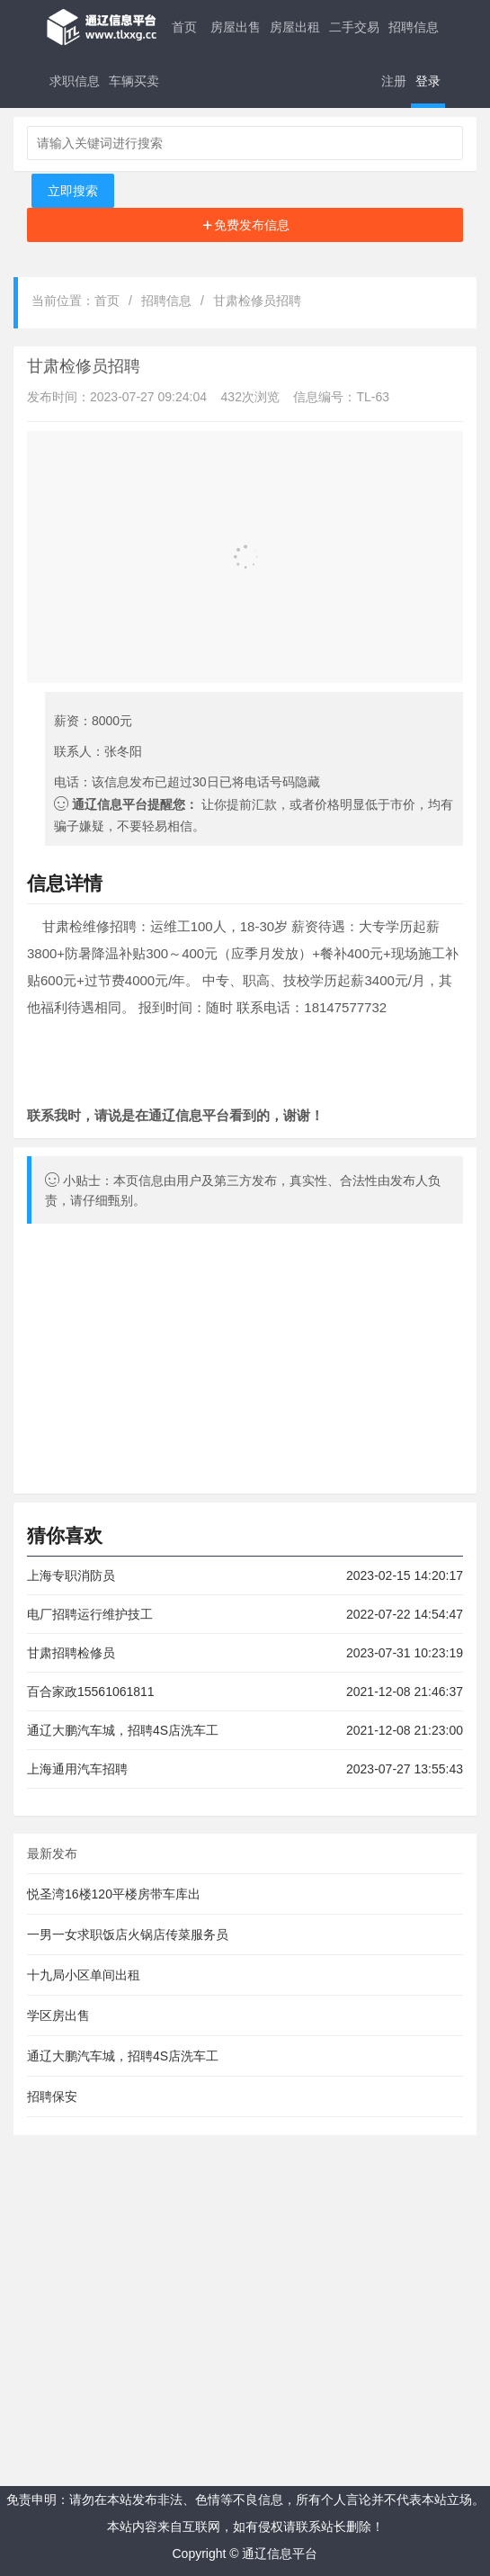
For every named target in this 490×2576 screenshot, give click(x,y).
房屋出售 (235, 27)
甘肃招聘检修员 (71, 1653)
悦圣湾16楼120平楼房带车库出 (113, 1894)
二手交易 (354, 27)
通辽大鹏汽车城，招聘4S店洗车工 (122, 1730)
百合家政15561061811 (91, 1691)
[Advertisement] (245, 224)
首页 (184, 27)
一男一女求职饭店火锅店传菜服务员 (127, 1934)
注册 (393, 81)
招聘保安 (52, 2096)
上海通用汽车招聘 (77, 1769)
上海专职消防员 (71, 1575)
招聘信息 (413, 27)
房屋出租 (295, 27)
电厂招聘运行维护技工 (90, 1614)
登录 (428, 81)
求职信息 (74, 81)
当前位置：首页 (75, 300)
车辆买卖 (134, 81)
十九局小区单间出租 (83, 1975)
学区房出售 (58, 2015)
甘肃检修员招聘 (257, 300)
